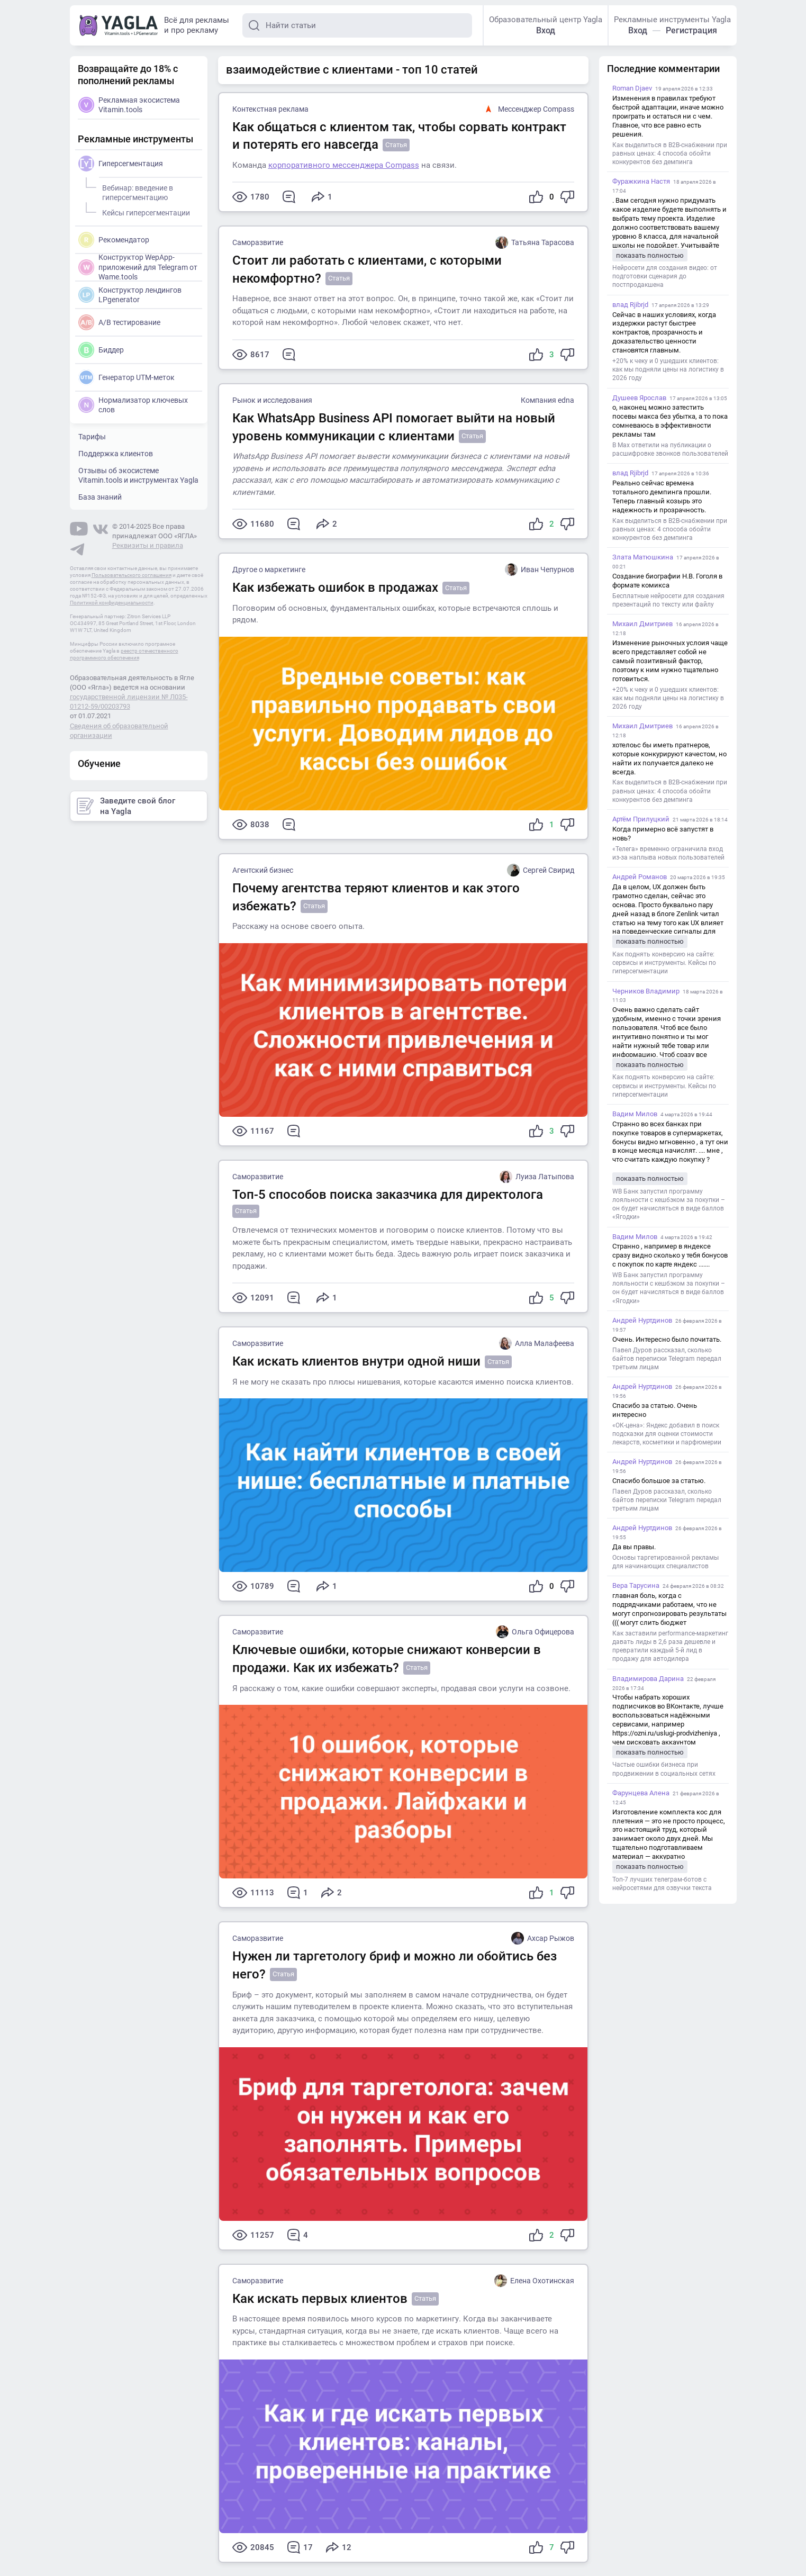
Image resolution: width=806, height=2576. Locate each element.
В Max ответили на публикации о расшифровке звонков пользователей (670, 449)
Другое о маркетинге (268, 569)
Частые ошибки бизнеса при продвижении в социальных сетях (664, 1769)
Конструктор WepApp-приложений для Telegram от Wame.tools (137, 266)
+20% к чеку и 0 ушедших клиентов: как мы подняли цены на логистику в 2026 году (668, 369)
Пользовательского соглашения (131, 575)
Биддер (101, 350)
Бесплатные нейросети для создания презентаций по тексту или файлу (668, 600)
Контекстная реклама (270, 109)
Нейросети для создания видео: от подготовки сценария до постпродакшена (664, 276)
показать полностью (650, 255)
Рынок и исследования (272, 400)
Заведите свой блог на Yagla (126, 806)
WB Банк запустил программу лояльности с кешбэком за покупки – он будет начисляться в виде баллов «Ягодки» (668, 1204)
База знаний (100, 497)
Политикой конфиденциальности (111, 602)
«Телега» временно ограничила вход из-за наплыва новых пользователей (668, 853)
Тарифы (92, 436)
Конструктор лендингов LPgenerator (130, 295)
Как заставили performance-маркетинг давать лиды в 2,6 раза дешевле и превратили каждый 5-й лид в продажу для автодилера (670, 1646)
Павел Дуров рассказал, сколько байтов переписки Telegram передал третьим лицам (666, 1358)
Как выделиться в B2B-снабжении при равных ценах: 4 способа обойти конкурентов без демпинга (669, 153)
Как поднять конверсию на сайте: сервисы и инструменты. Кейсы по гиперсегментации (664, 963)
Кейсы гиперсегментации (144, 211)
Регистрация (691, 30)
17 (300, 2547)
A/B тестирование (119, 322)
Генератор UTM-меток (126, 377)
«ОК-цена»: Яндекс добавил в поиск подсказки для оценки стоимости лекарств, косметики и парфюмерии (666, 1434)
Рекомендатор (113, 240)
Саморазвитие (257, 242)
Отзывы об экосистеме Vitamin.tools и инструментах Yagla (138, 475)
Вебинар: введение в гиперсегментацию (136, 191)
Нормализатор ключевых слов (133, 405)
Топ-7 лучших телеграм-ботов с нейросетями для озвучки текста (662, 1884)
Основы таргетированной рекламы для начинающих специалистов (665, 1562)
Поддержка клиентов (115, 453)
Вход (545, 30)
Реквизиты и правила (147, 545)
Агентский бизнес (262, 870)
